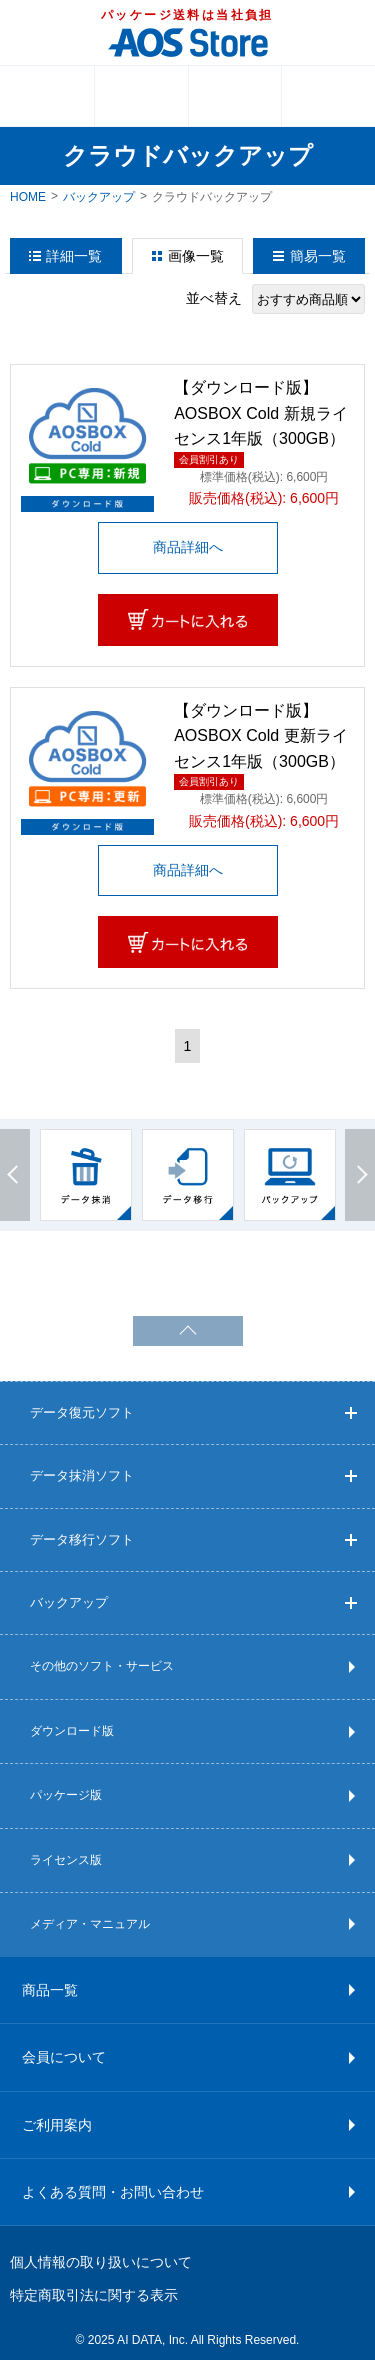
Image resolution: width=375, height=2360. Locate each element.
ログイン (235, 96)
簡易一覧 (318, 256)
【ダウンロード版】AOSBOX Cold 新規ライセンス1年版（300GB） (260, 413)
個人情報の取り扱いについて (101, 2262)
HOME (28, 197)
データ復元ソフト (193, 1412)
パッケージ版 (66, 1795)
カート (141, 96)
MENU (47, 96)
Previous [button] (15, 1175)
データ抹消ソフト (193, 1475)
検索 (328, 96)
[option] (86, 1175)
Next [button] (360, 1175)
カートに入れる (188, 620)
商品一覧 (50, 1990)
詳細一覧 (74, 256)
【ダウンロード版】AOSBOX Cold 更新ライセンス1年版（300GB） (260, 736)
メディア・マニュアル (90, 1924)
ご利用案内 (57, 2125)
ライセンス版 (66, 1860)
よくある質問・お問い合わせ (113, 2192)
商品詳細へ (188, 547)
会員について (64, 2057)
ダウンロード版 (72, 1731)
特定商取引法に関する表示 (94, 2295)
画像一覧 (196, 256)
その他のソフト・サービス (102, 1666)
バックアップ (99, 197)
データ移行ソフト (193, 1539)
